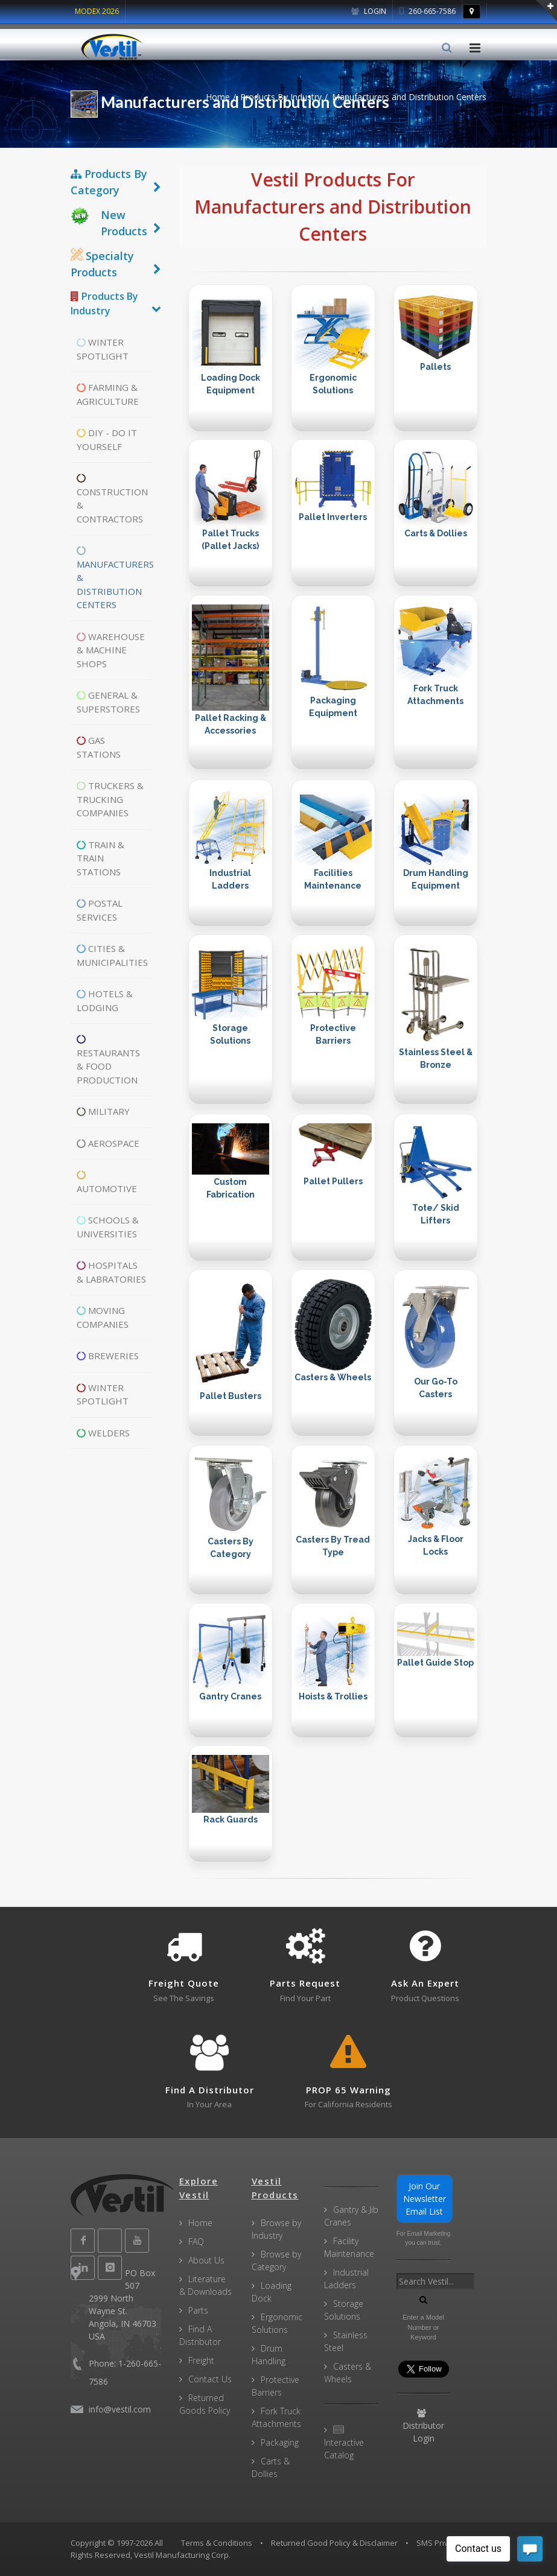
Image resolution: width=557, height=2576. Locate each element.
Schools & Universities (108, 1227)
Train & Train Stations (100, 858)
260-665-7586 (427, 11)
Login (368, 11)
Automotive (107, 1182)
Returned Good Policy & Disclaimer (334, 2542)
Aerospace (108, 1143)
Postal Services (100, 910)
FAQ (196, 2241)
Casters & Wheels (347, 2373)
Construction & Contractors (112, 499)
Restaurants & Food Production (108, 1060)
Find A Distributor (200, 2335)
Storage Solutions (343, 2310)
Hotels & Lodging (105, 1001)
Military (103, 1111)
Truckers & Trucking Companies (110, 799)
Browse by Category (276, 2260)
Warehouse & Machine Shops (111, 650)
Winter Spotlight (103, 349)
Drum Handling (268, 2355)
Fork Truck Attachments (276, 2417)
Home (218, 97)
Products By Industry (281, 97)
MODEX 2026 (97, 11)
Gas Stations (99, 747)
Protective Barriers (275, 2386)
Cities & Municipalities (112, 955)
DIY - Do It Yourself (107, 439)
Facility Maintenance (349, 2247)
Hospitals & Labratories (111, 1272)
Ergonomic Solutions (277, 2323)
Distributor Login (423, 2426)
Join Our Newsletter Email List (424, 2198)
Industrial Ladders (346, 2279)
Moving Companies (103, 1317)
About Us (206, 2260)
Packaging (280, 2442)
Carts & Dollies (271, 2467)
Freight (201, 2360)
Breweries (108, 1356)
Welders (103, 1433)
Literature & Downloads (205, 2285)
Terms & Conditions (216, 2542)
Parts (198, 2310)
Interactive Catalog (344, 2443)
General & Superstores (108, 702)
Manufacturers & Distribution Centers (114, 578)
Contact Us (210, 2379)
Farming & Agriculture (108, 394)
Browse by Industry (276, 2229)
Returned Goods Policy (204, 2404)
